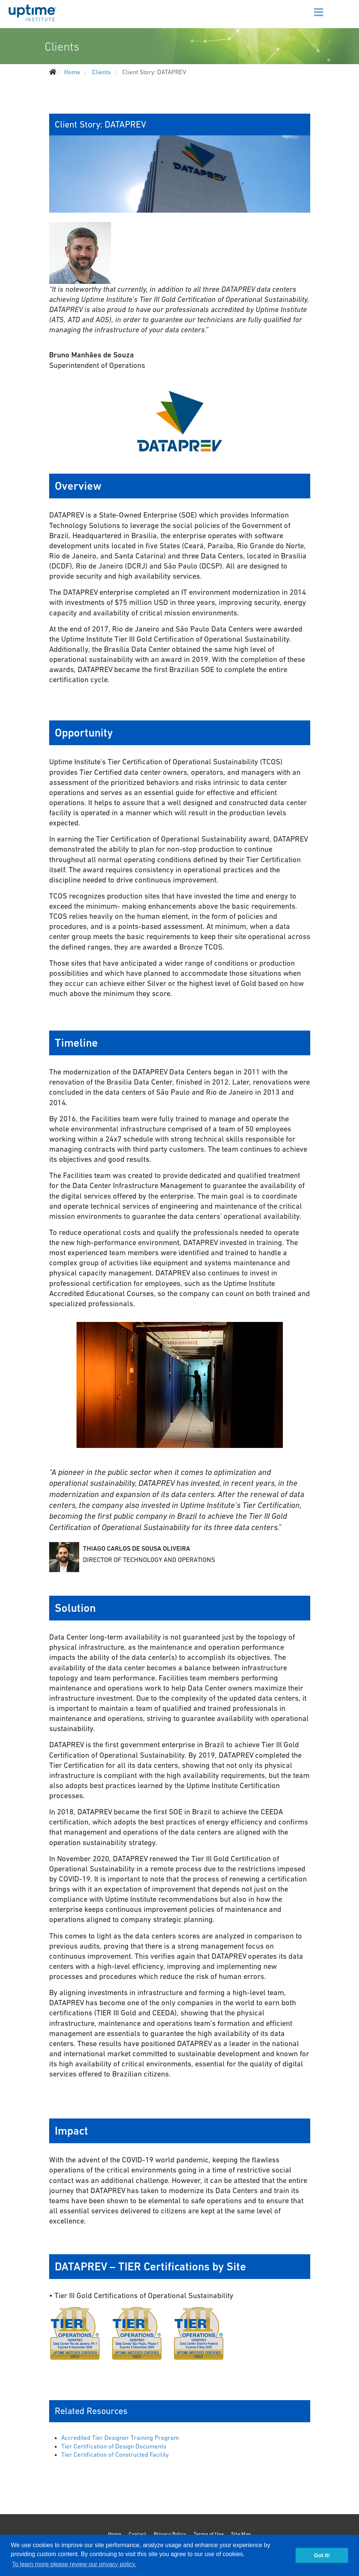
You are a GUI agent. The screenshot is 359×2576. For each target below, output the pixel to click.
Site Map (241, 2534)
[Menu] (312, 7)
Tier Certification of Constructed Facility (115, 2454)
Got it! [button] (322, 2555)
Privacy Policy (170, 2534)
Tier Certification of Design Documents (113, 2446)
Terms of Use (209, 2534)
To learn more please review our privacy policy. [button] (74, 2564)
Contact (137, 2534)
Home (114, 2534)
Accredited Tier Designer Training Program (120, 2437)
